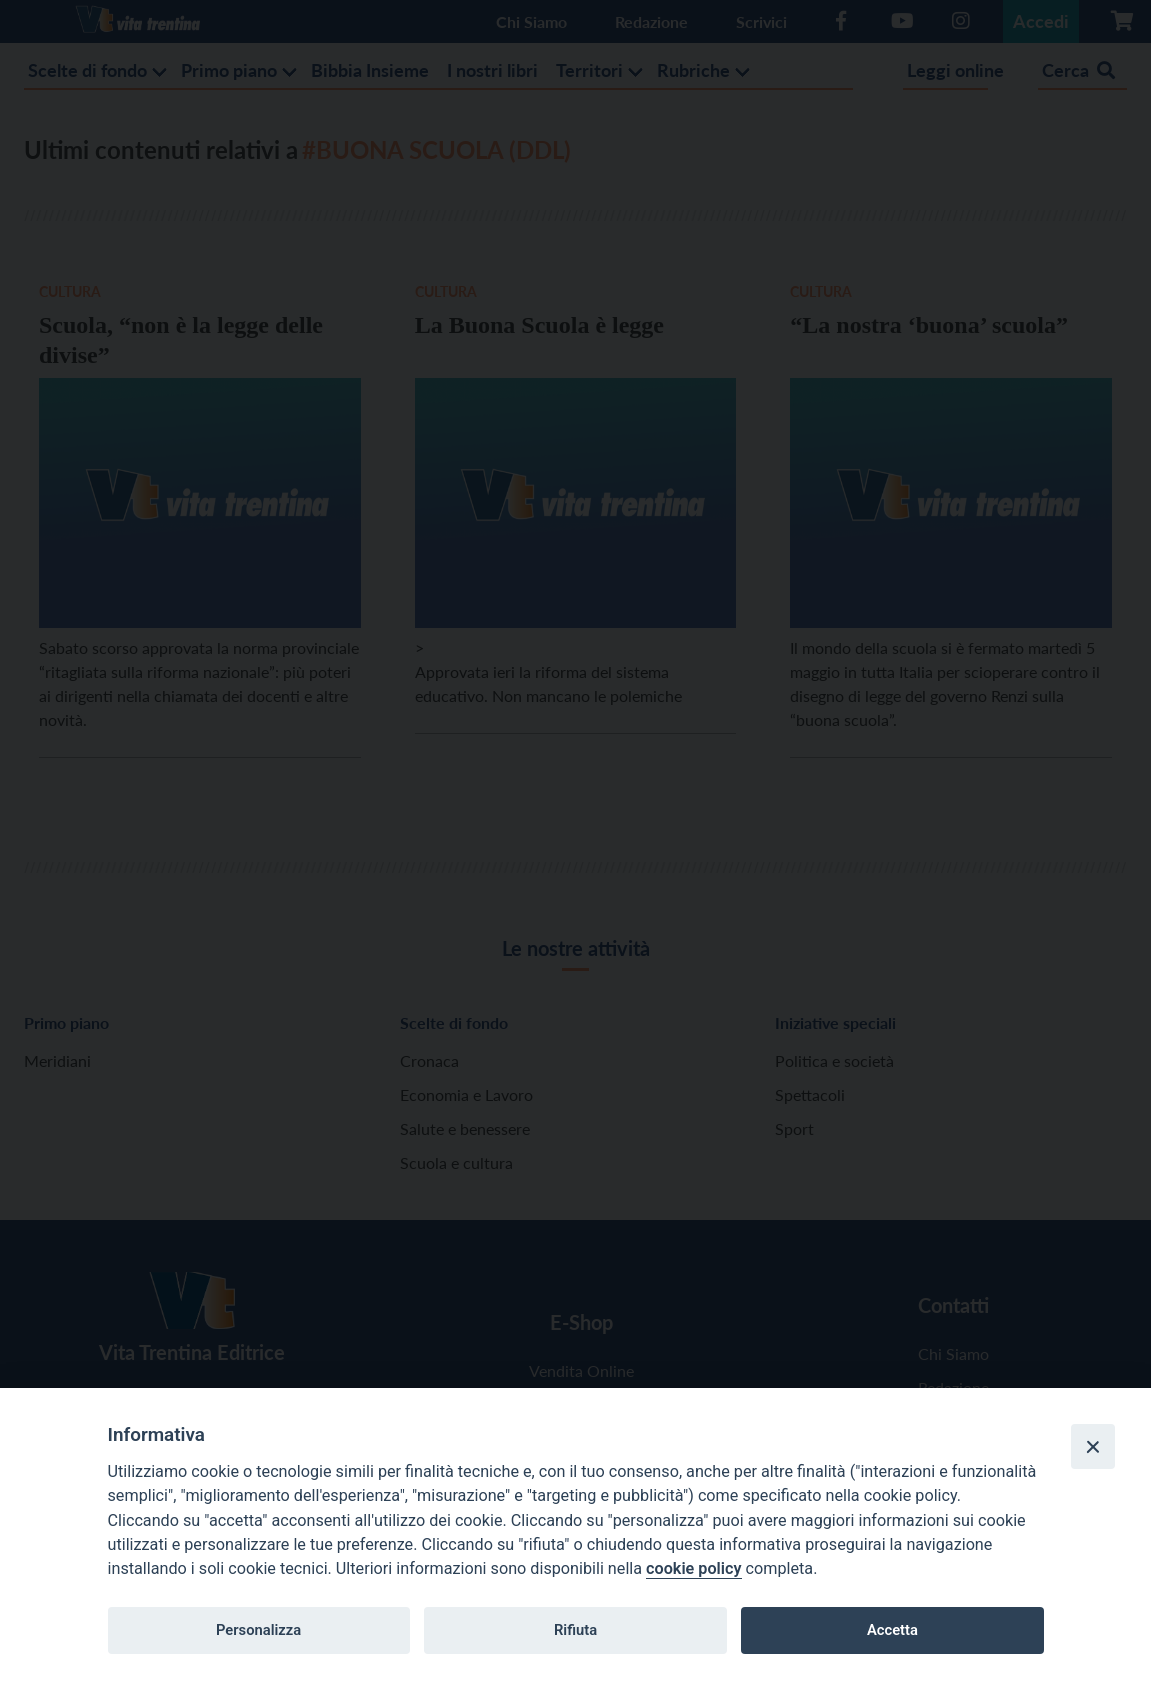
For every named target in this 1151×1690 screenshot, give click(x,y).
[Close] (1093, 1446)
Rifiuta (575, 1630)
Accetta (892, 1630)
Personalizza (258, 1630)
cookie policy (693, 1568)
